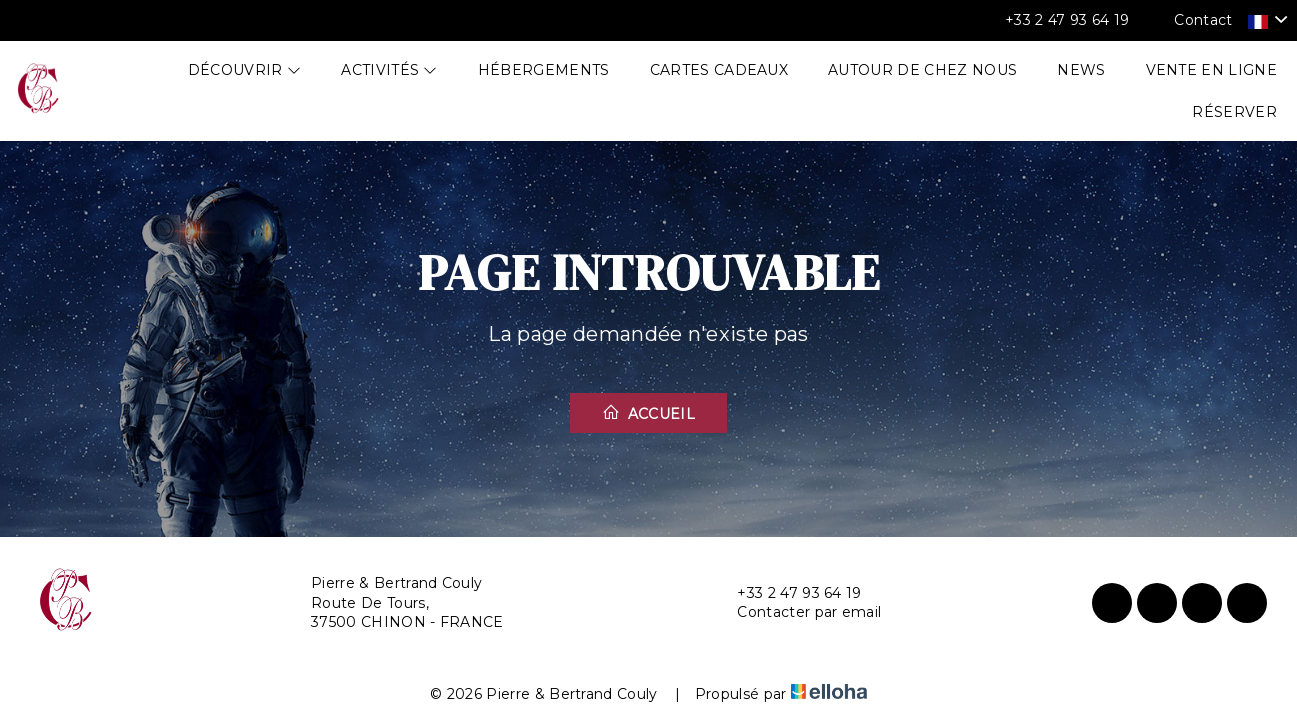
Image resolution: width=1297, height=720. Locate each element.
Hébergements (544, 70)
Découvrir (245, 70)
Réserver (1234, 112)
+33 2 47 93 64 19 (787, 593)
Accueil (648, 413)
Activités (389, 70)
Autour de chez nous (922, 70)
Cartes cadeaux (719, 70)
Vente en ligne (1211, 70)
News (1081, 70)
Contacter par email (797, 612)
